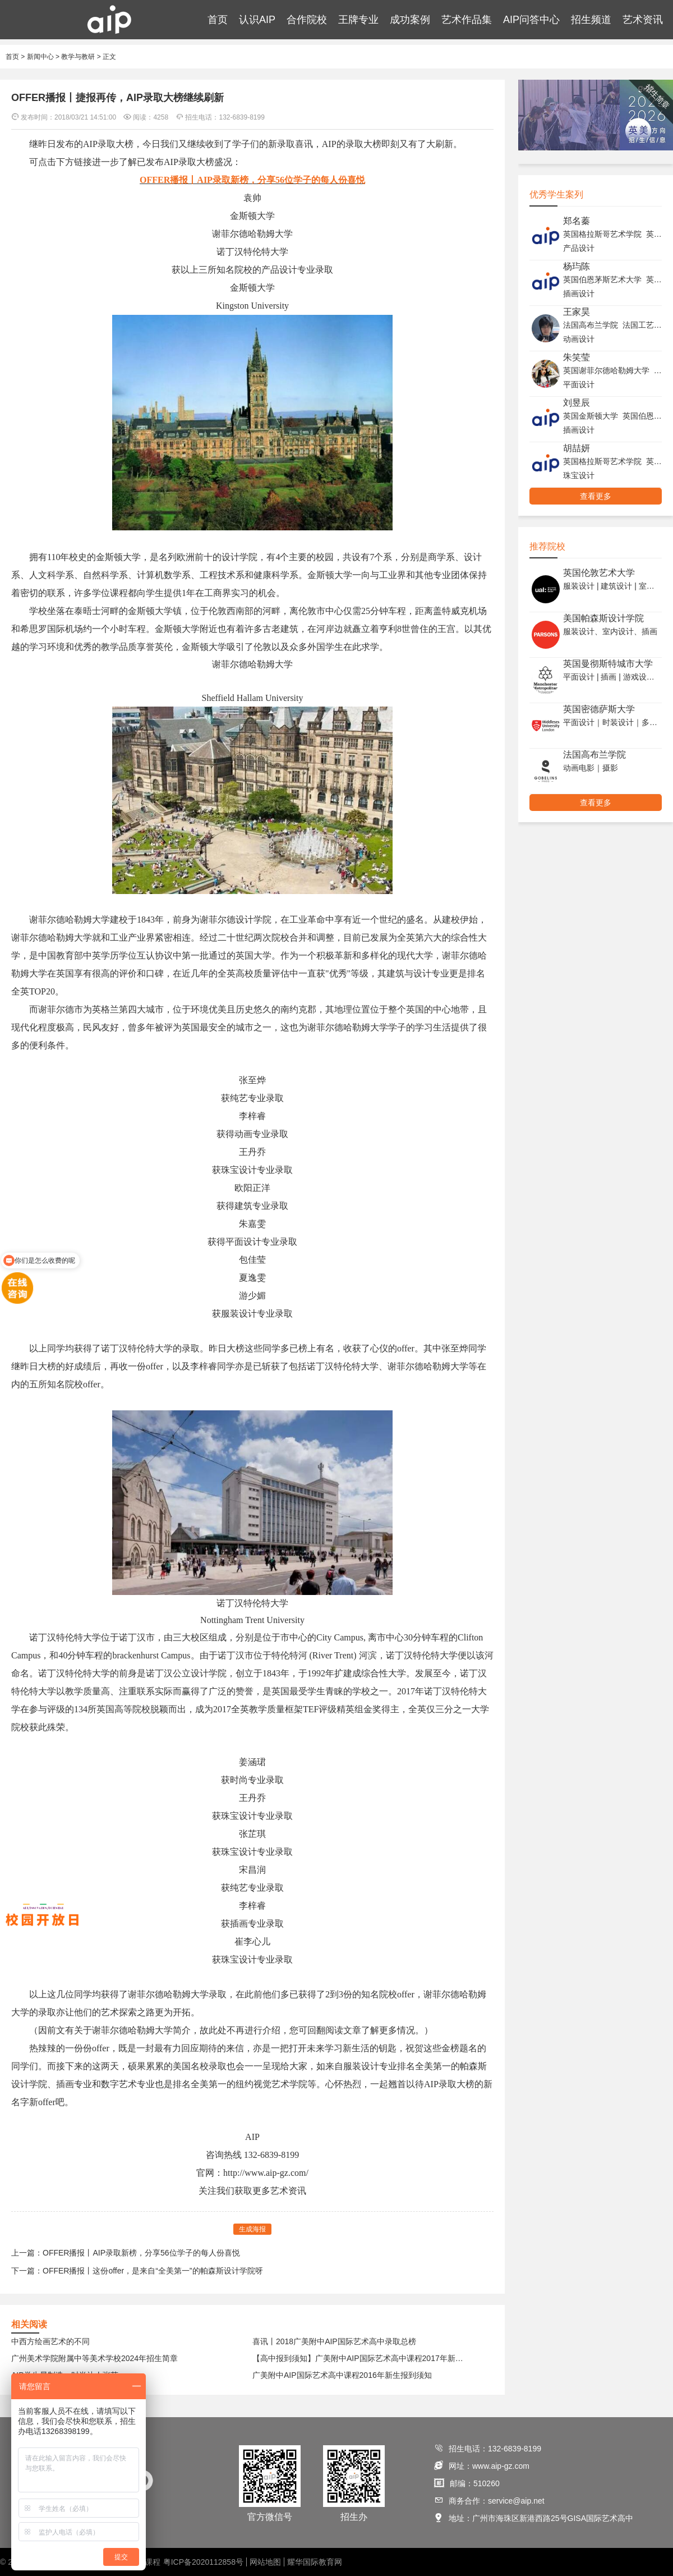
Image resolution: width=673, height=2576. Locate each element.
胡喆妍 (576, 448)
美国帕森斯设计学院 (603, 618)
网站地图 (265, 2561)
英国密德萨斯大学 (599, 709)
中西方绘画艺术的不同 (50, 2341)
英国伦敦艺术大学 (599, 572)
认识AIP (257, 19)
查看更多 (595, 496)
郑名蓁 (576, 221)
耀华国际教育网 (314, 2561)
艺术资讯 (643, 19)
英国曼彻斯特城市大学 (608, 663)
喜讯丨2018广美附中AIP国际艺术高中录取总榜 (334, 2341)
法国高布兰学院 (594, 754)
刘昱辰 (576, 402)
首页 (218, 19)
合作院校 (307, 19)
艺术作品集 (466, 19)
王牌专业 (358, 19)
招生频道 (591, 19)
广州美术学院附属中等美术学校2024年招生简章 (94, 2358)
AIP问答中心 (531, 19)
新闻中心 (40, 57)
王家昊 (576, 312)
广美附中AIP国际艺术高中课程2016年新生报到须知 (342, 2375)
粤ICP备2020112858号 (203, 2561)
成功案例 (410, 19)
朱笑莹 (576, 357)
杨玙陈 (576, 266)
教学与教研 (78, 57)
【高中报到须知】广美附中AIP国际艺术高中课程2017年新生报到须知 (360, 2358)
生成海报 (252, 2229)
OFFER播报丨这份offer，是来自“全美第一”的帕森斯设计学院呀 (153, 2270)
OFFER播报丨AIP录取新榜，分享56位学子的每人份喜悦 (141, 2252)
